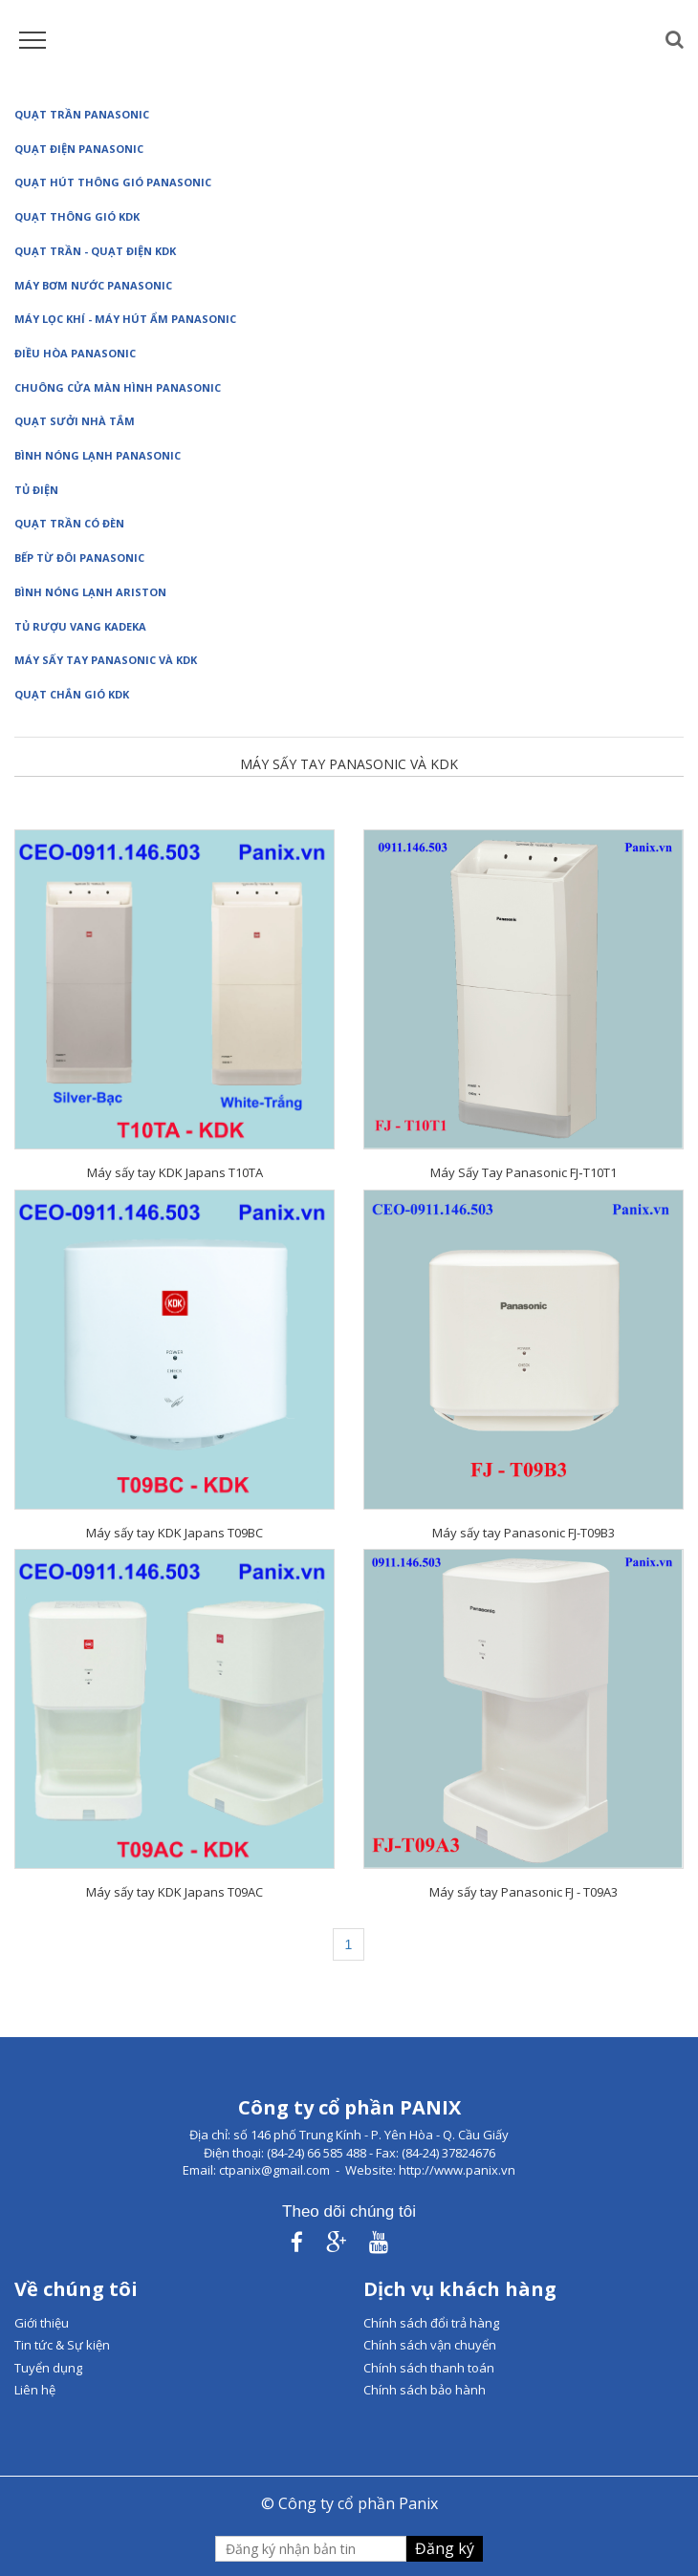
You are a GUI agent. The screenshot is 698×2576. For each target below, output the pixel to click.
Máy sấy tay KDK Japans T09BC (174, 1532)
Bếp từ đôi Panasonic (79, 557)
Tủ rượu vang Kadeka (80, 626)
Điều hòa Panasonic (75, 353)
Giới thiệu (41, 2322)
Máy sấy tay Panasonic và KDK (105, 660)
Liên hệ (34, 2389)
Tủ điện (36, 490)
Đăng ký (444, 2548)
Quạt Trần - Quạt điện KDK (95, 251)
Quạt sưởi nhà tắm (74, 421)
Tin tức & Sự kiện (62, 2344)
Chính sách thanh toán (428, 2367)
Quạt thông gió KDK (77, 216)
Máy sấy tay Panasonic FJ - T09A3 (523, 1891)
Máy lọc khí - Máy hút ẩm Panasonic (125, 318)
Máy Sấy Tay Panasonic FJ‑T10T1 (523, 1172)
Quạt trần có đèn (69, 523)
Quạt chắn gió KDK (71, 694)
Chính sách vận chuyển (429, 2344)
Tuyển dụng (48, 2367)
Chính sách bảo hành (424, 2389)
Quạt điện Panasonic (78, 148)
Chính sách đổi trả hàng (431, 2322)
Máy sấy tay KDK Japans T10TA (175, 1172)
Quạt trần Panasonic (81, 114)
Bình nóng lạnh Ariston (90, 592)
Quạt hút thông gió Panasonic (112, 182)
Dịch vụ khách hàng (459, 2289)
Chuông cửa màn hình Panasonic (117, 387)
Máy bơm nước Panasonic (93, 285)
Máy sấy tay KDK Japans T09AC (174, 1891)
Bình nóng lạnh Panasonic (97, 455)
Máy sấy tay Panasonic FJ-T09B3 (523, 1532)
